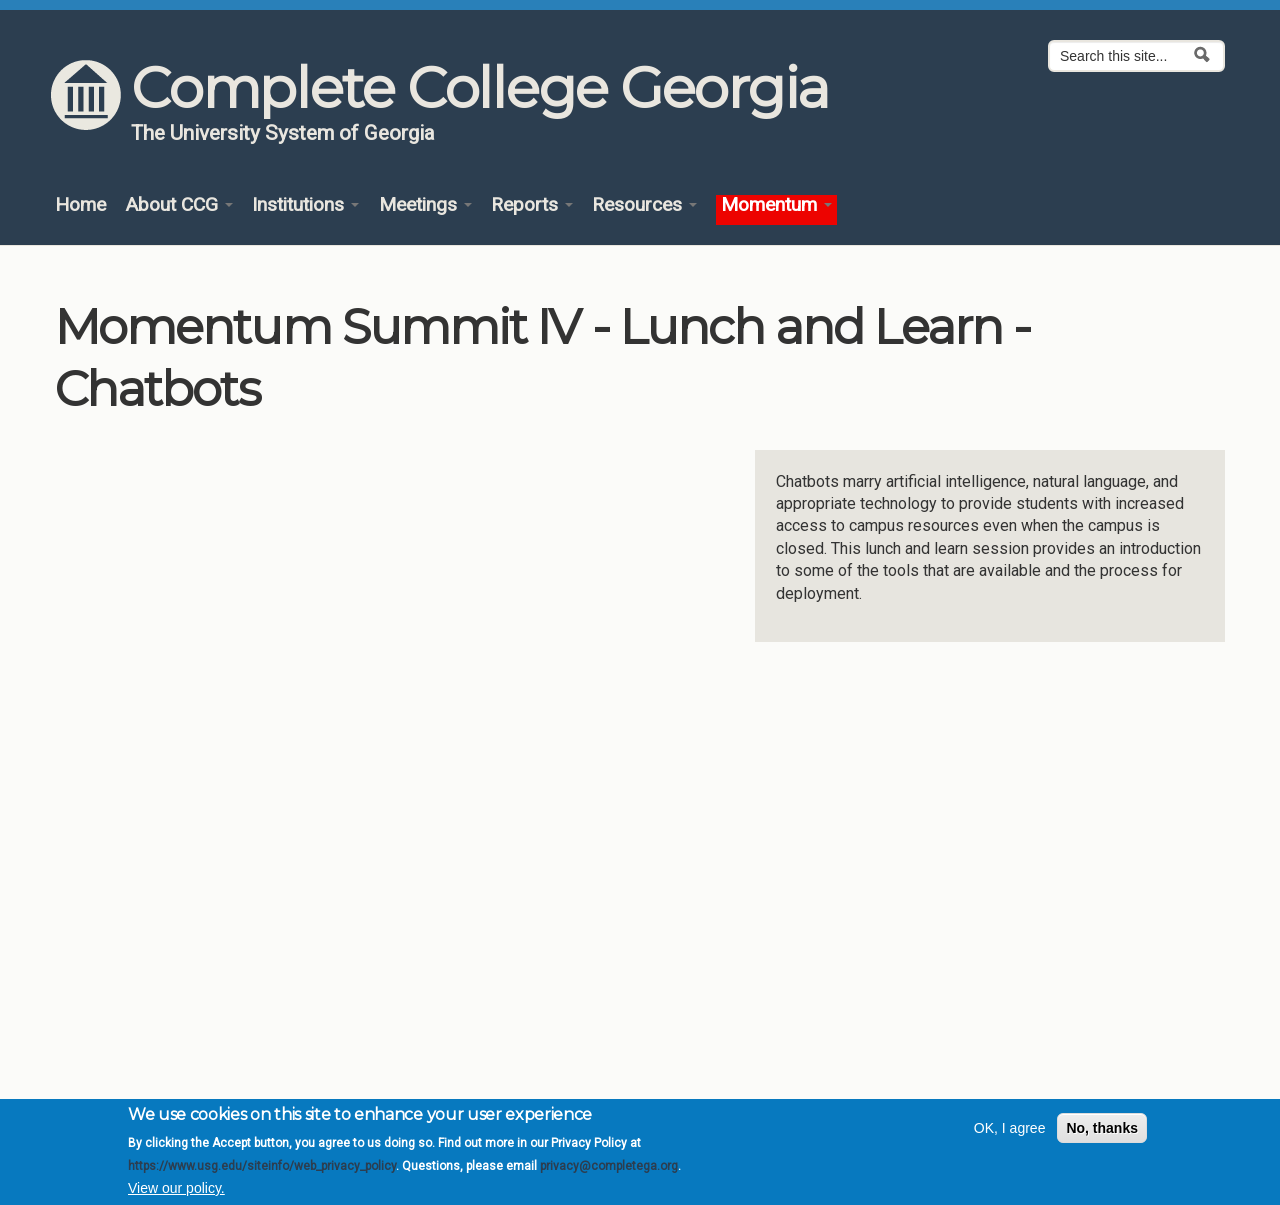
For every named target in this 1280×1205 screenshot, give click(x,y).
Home (80, 205)
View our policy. (176, 1188)
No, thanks (1102, 1128)
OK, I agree (1010, 1128)
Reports (532, 205)
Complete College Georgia (479, 88)
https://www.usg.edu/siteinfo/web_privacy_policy (262, 1166)
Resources (644, 205)
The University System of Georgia (283, 133)
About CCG (179, 205)
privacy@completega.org (609, 1166)
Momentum (776, 205)
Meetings (425, 205)
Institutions (305, 205)
